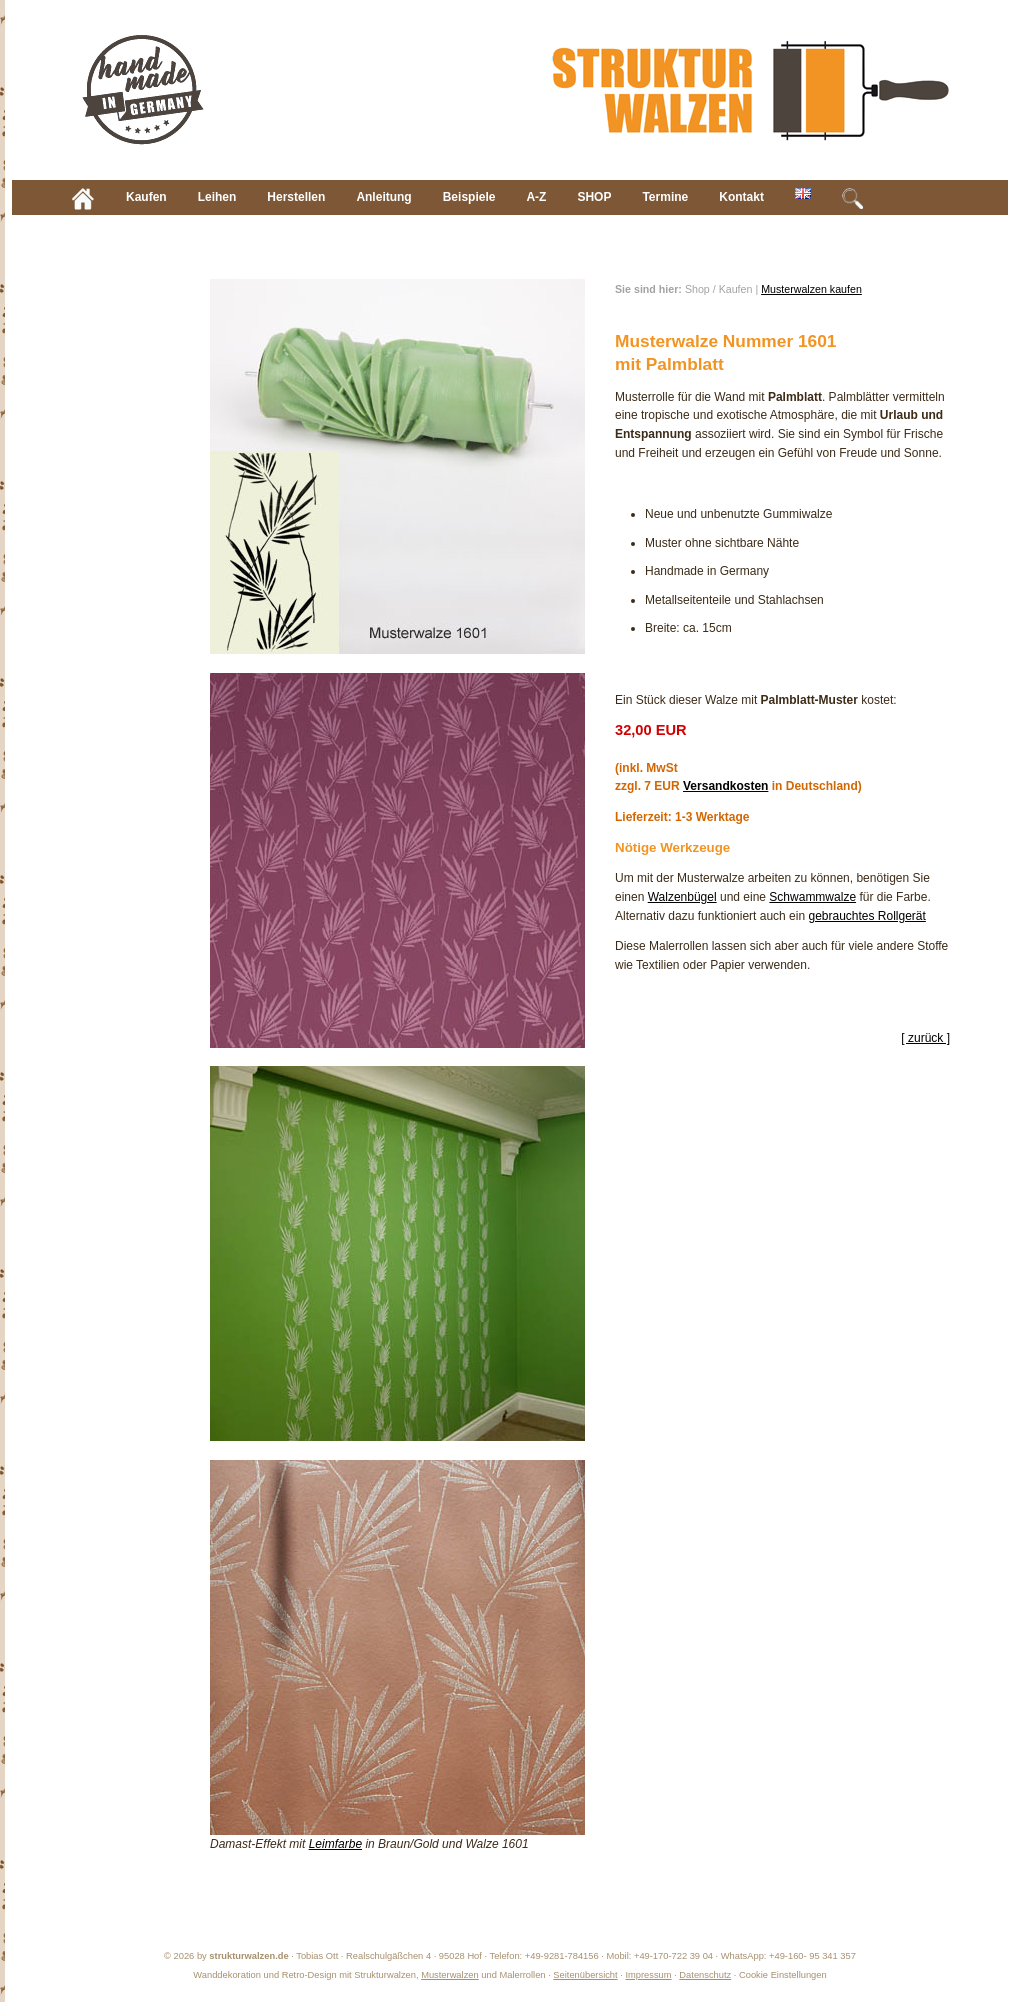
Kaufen (146, 197)
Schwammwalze (812, 897)
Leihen (217, 197)
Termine (665, 197)
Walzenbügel (682, 897)
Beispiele (469, 197)
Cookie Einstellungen (783, 1975)
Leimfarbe (335, 1844)
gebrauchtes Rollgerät (866, 916)
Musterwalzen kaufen (811, 289)
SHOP (594, 197)
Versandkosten (725, 786)
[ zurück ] (925, 1038)
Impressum (648, 1975)
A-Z (536, 197)
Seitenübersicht (585, 1975)
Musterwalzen (450, 1975)
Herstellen (296, 197)
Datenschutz (705, 1975)
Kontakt (741, 197)
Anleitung (383, 197)
